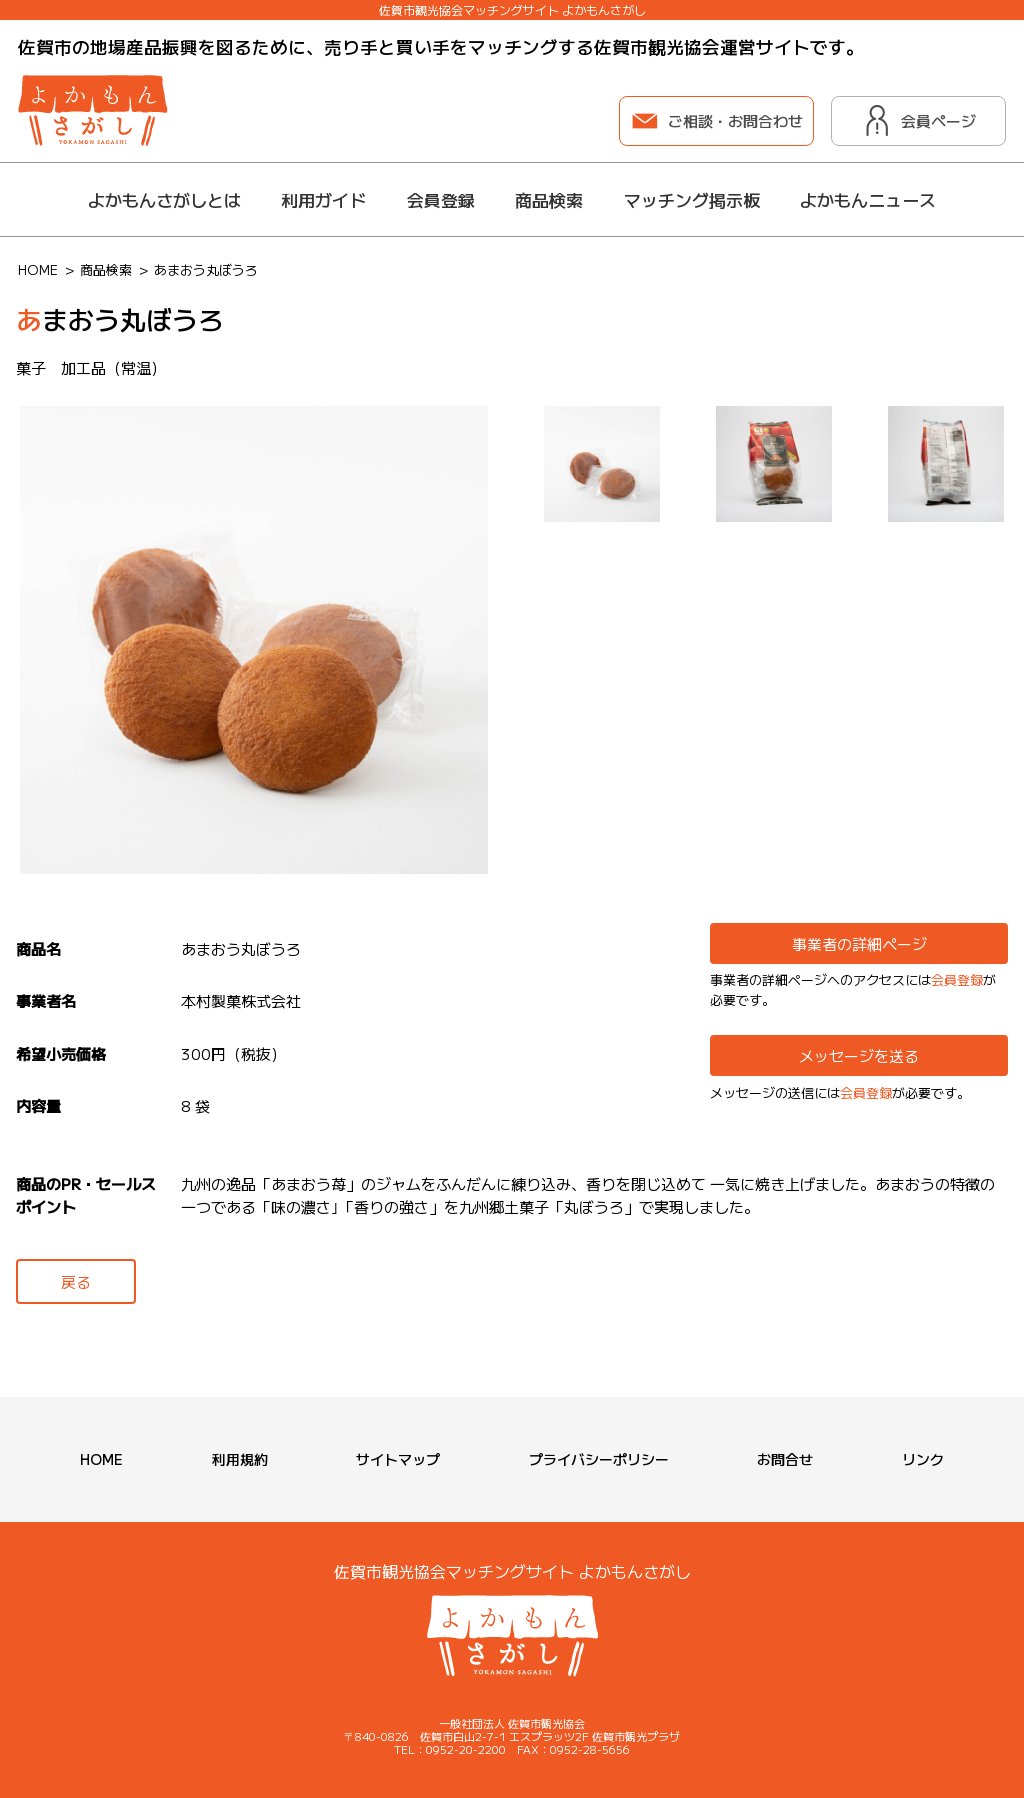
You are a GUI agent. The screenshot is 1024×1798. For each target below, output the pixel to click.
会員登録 (441, 199)
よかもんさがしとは (164, 199)
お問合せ (785, 1459)
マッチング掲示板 (692, 199)
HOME (101, 1459)
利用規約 (240, 1459)
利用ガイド (323, 199)
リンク (923, 1459)
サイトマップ (398, 1459)
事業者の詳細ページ (859, 943)
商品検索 (549, 199)
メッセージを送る (859, 1055)
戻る (76, 1281)
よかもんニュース (868, 199)
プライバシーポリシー (599, 1459)
